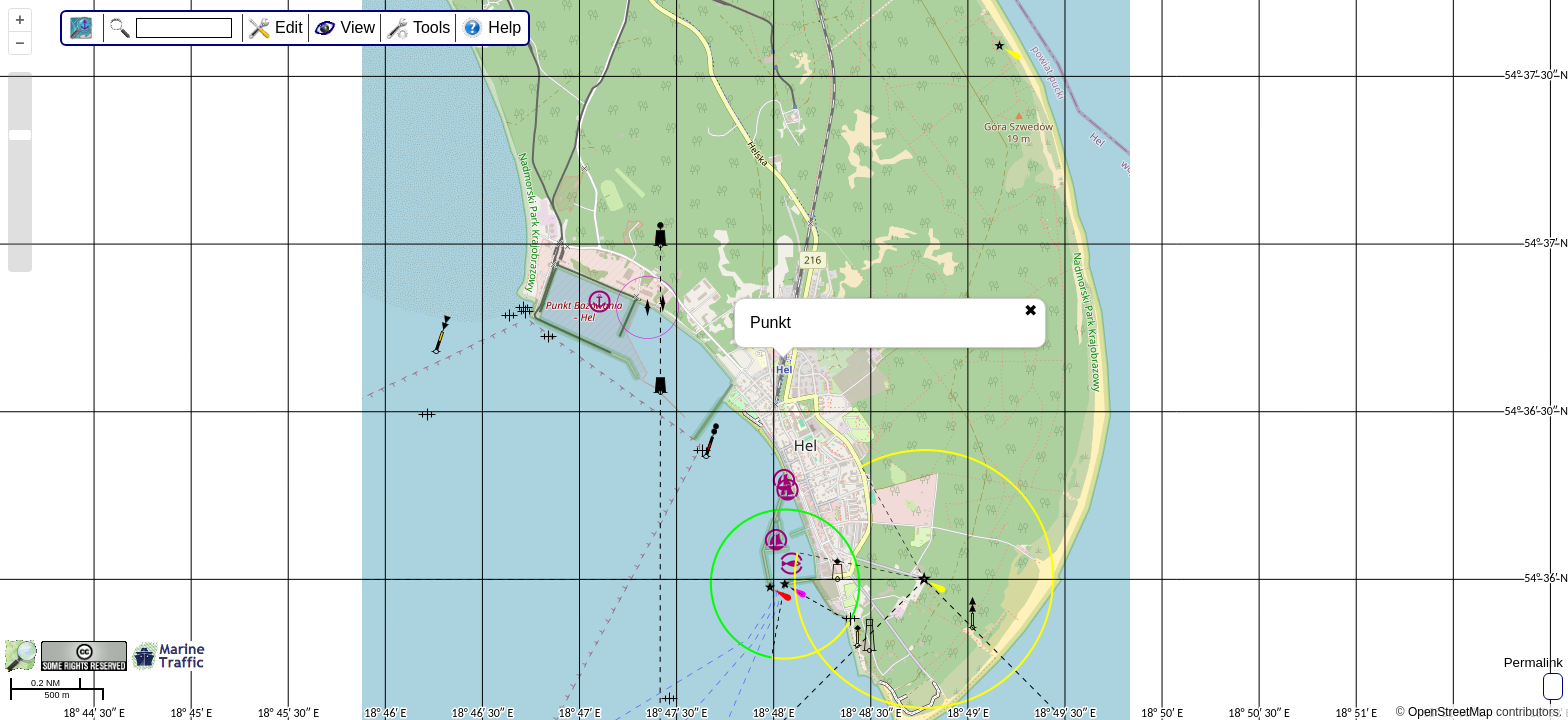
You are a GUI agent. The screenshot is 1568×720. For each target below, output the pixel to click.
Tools (431, 27)
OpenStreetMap (1450, 712)
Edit (289, 27)
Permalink (1533, 662)
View (358, 27)
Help (504, 27)
